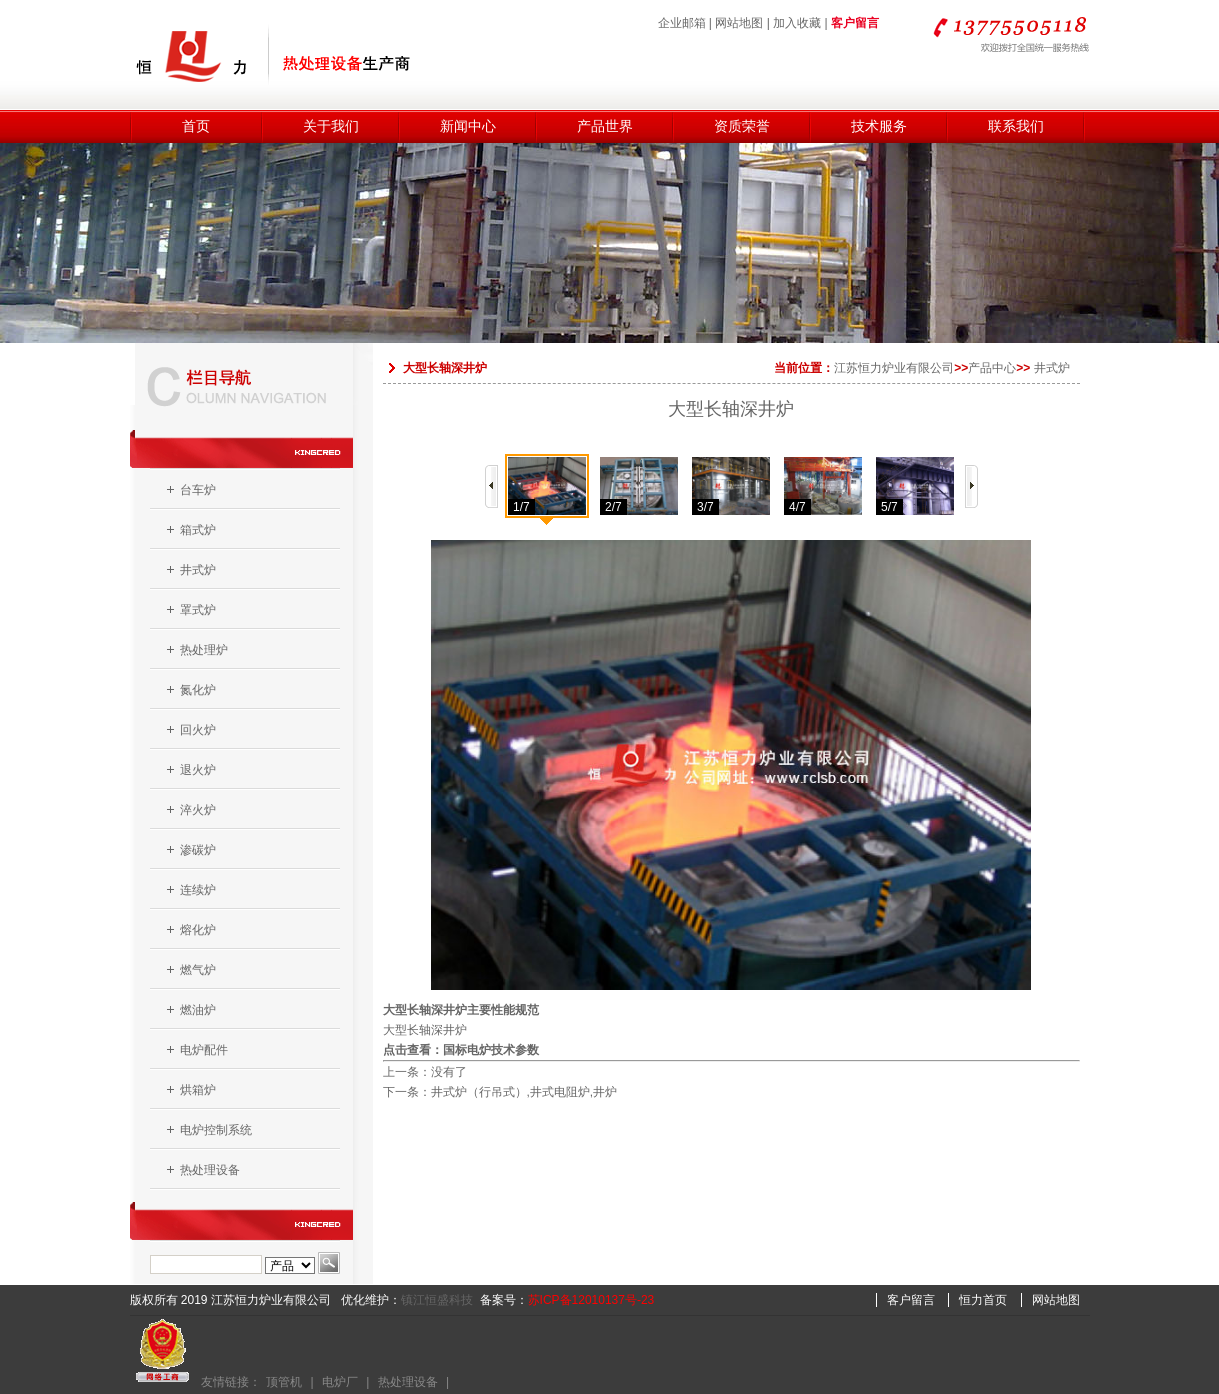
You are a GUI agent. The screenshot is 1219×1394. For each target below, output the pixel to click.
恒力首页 (983, 1300)
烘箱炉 (198, 1090)
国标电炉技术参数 (491, 1050)
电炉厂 (340, 1382)
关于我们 (331, 126)
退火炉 (198, 770)
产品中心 (992, 368)
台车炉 (198, 490)
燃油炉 (198, 1010)
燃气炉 (198, 970)
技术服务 (879, 126)
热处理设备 (210, 1170)
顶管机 (284, 1382)
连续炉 (198, 890)
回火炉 (198, 730)
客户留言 (855, 23)
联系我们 (1016, 126)
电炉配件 (204, 1050)
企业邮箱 (682, 23)
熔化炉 (198, 930)
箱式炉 (198, 530)
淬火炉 (198, 810)
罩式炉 (198, 610)
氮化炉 (198, 690)
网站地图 (739, 23)
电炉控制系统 (216, 1130)
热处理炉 (204, 650)
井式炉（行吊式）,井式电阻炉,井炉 (524, 1092)
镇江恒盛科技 (437, 1300)
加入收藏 (797, 23)
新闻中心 (468, 126)
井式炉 (198, 570)
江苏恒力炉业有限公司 (894, 368)
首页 (196, 126)
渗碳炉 (198, 850)
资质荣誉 (742, 126)
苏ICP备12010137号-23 (591, 1300)
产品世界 (605, 126)
